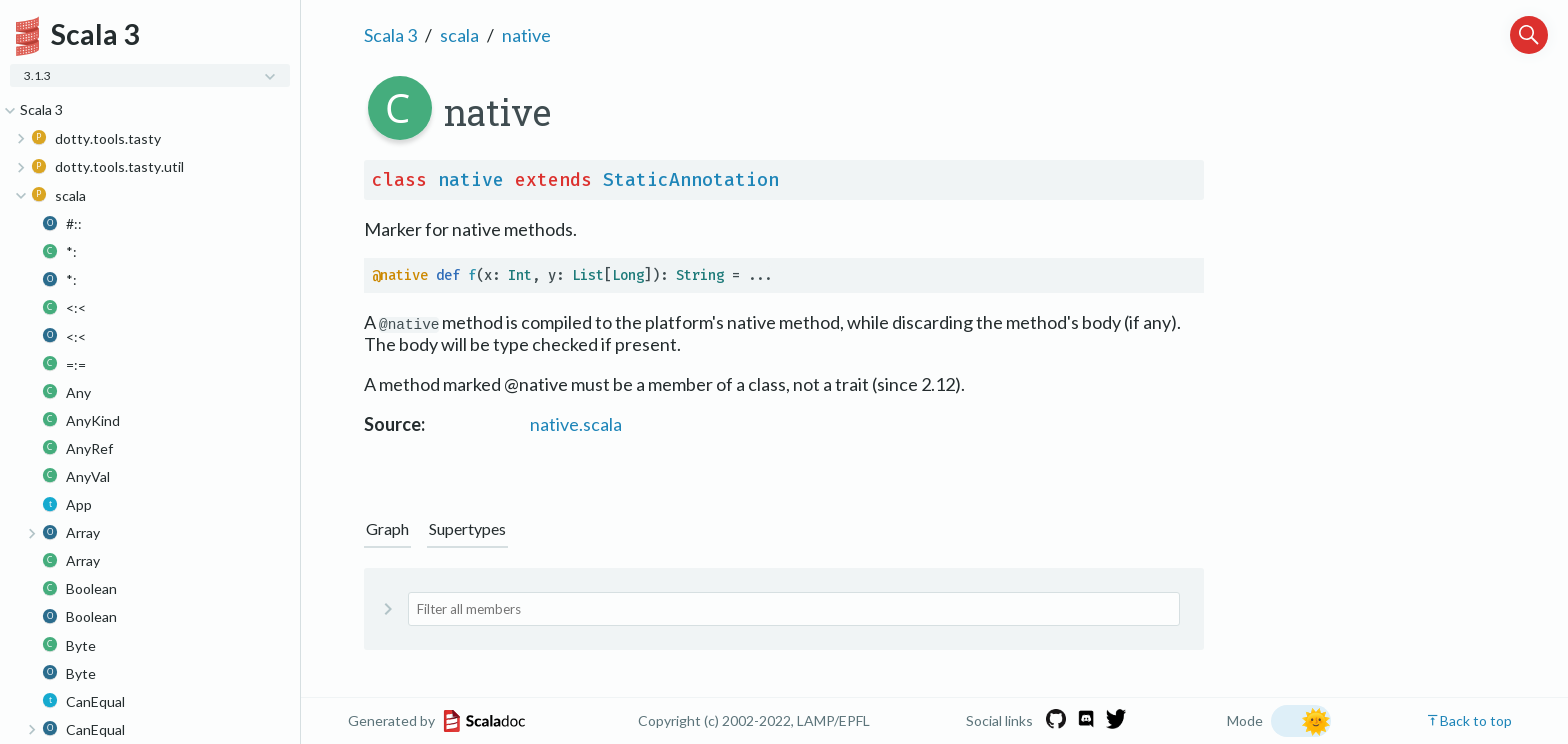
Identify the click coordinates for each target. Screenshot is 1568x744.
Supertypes (467, 528)
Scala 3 (390, 35)
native (526, 35)
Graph (387, 528)
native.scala (576, 424)
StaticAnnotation (691, 180)
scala (459, 35)
